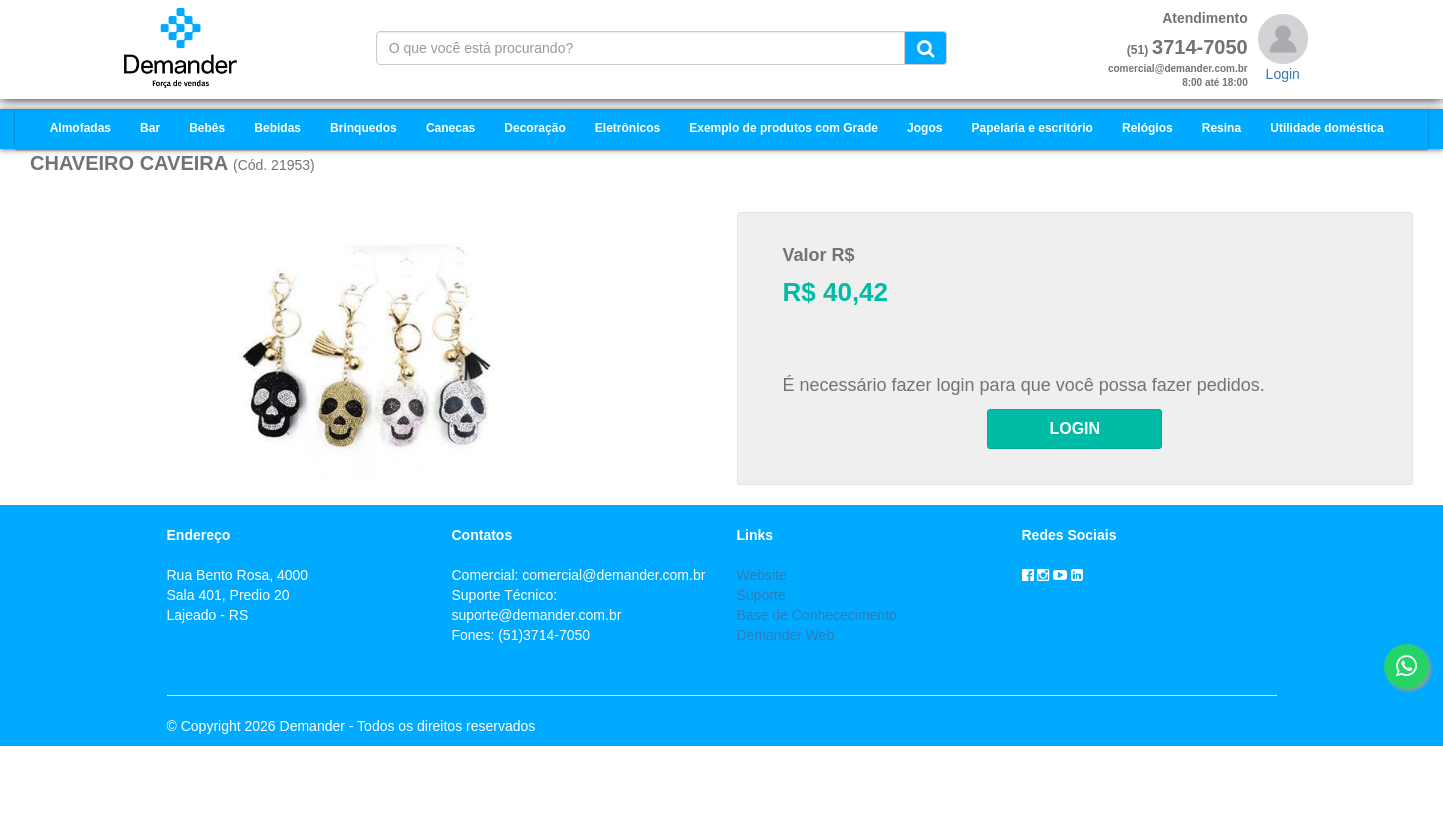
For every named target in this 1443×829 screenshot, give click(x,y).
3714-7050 (1200, 47)
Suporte (761, 595)
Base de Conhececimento (817, 615)
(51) (1137, 50)
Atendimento (1205, 18)
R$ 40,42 (836, 292)
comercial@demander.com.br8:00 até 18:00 (1178, 75)
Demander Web (786, 635)
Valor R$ (819, 255)
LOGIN (1074, 428)
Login (1283, 74)
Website (762, 575)
